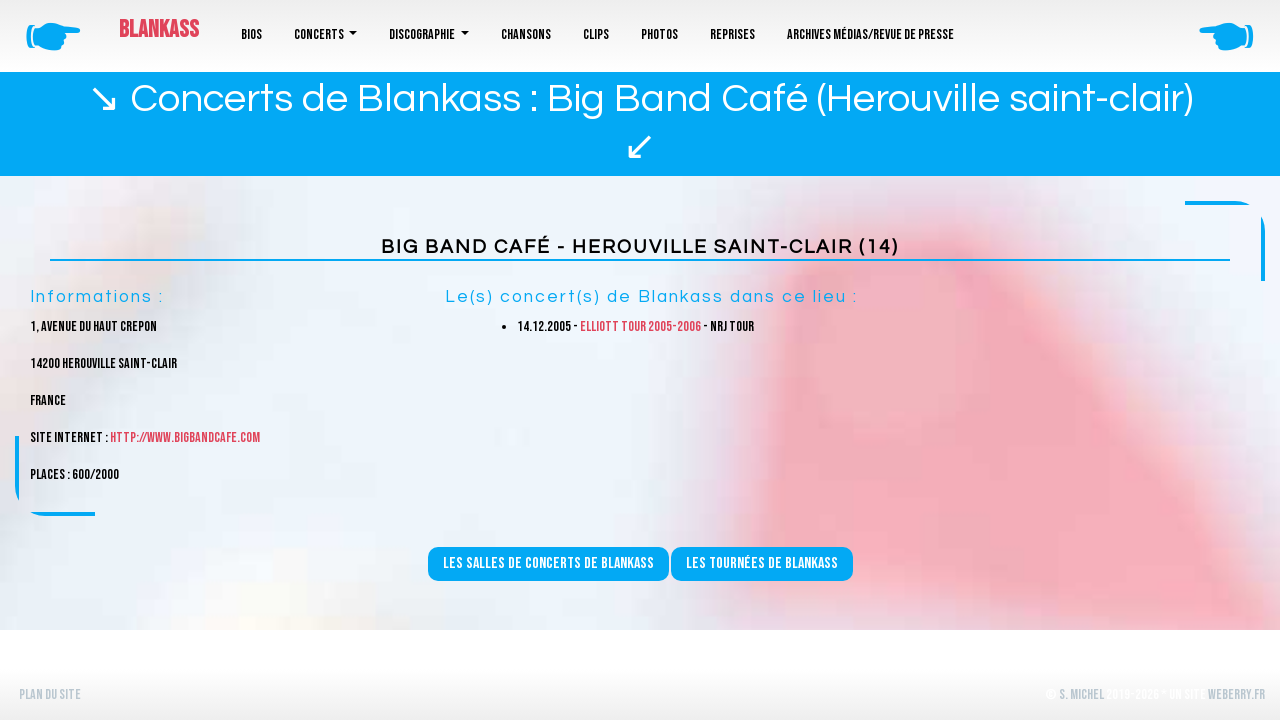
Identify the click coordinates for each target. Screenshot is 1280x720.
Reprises (732, 34)
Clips (596, 34)
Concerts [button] (320, 34)
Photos (659, 34)
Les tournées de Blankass (762, 563)
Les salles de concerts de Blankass (548, 563)
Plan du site (50, 694)
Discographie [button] (423, 34)
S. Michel (1081, 694)
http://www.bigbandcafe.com (185, 437)
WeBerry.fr (1236, 694)
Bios (251, 34)
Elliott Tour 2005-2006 (640, 326)
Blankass (159, 29)
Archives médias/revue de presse (870, 34)
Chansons (526, 34)
